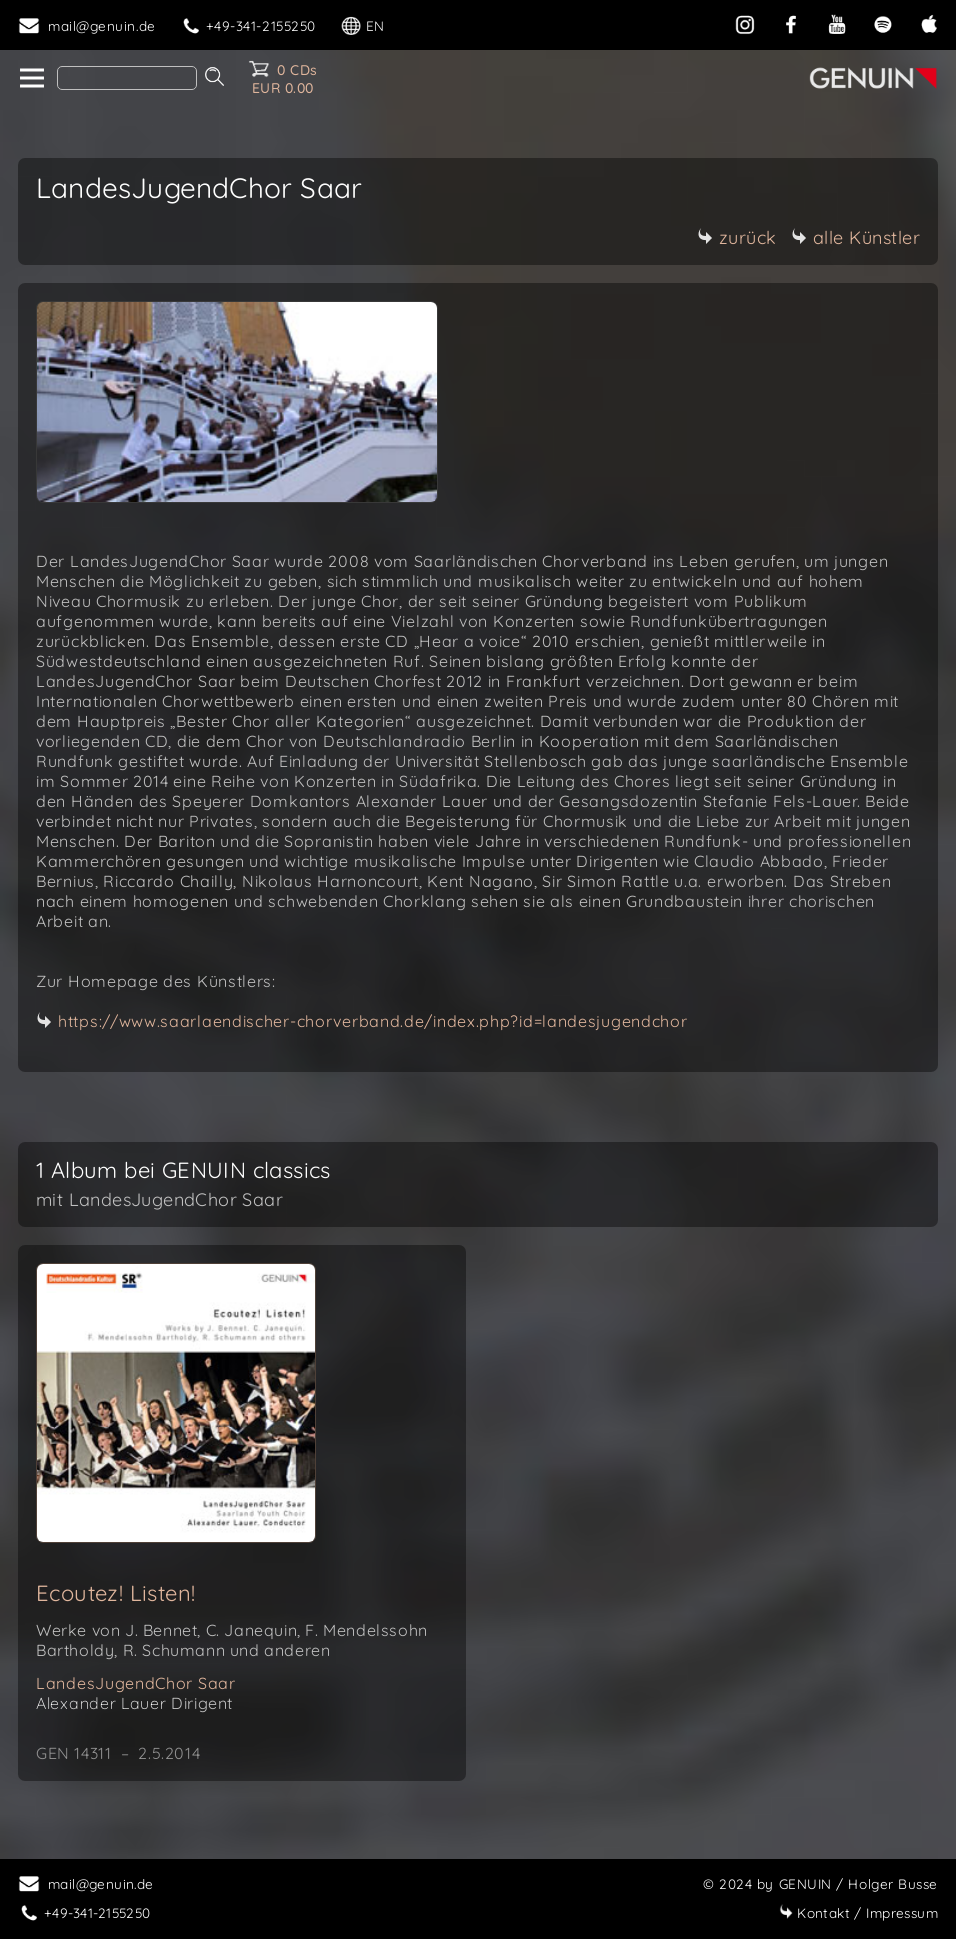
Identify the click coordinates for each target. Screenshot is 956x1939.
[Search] (127, 78)
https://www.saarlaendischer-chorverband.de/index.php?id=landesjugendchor (372, 1021)
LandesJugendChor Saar (136, 1683)
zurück (737, 237)
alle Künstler (856, 237)
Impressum (858, 1912)
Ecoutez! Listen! (115, 1593)
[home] (30, 79)
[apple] (929, 22)
